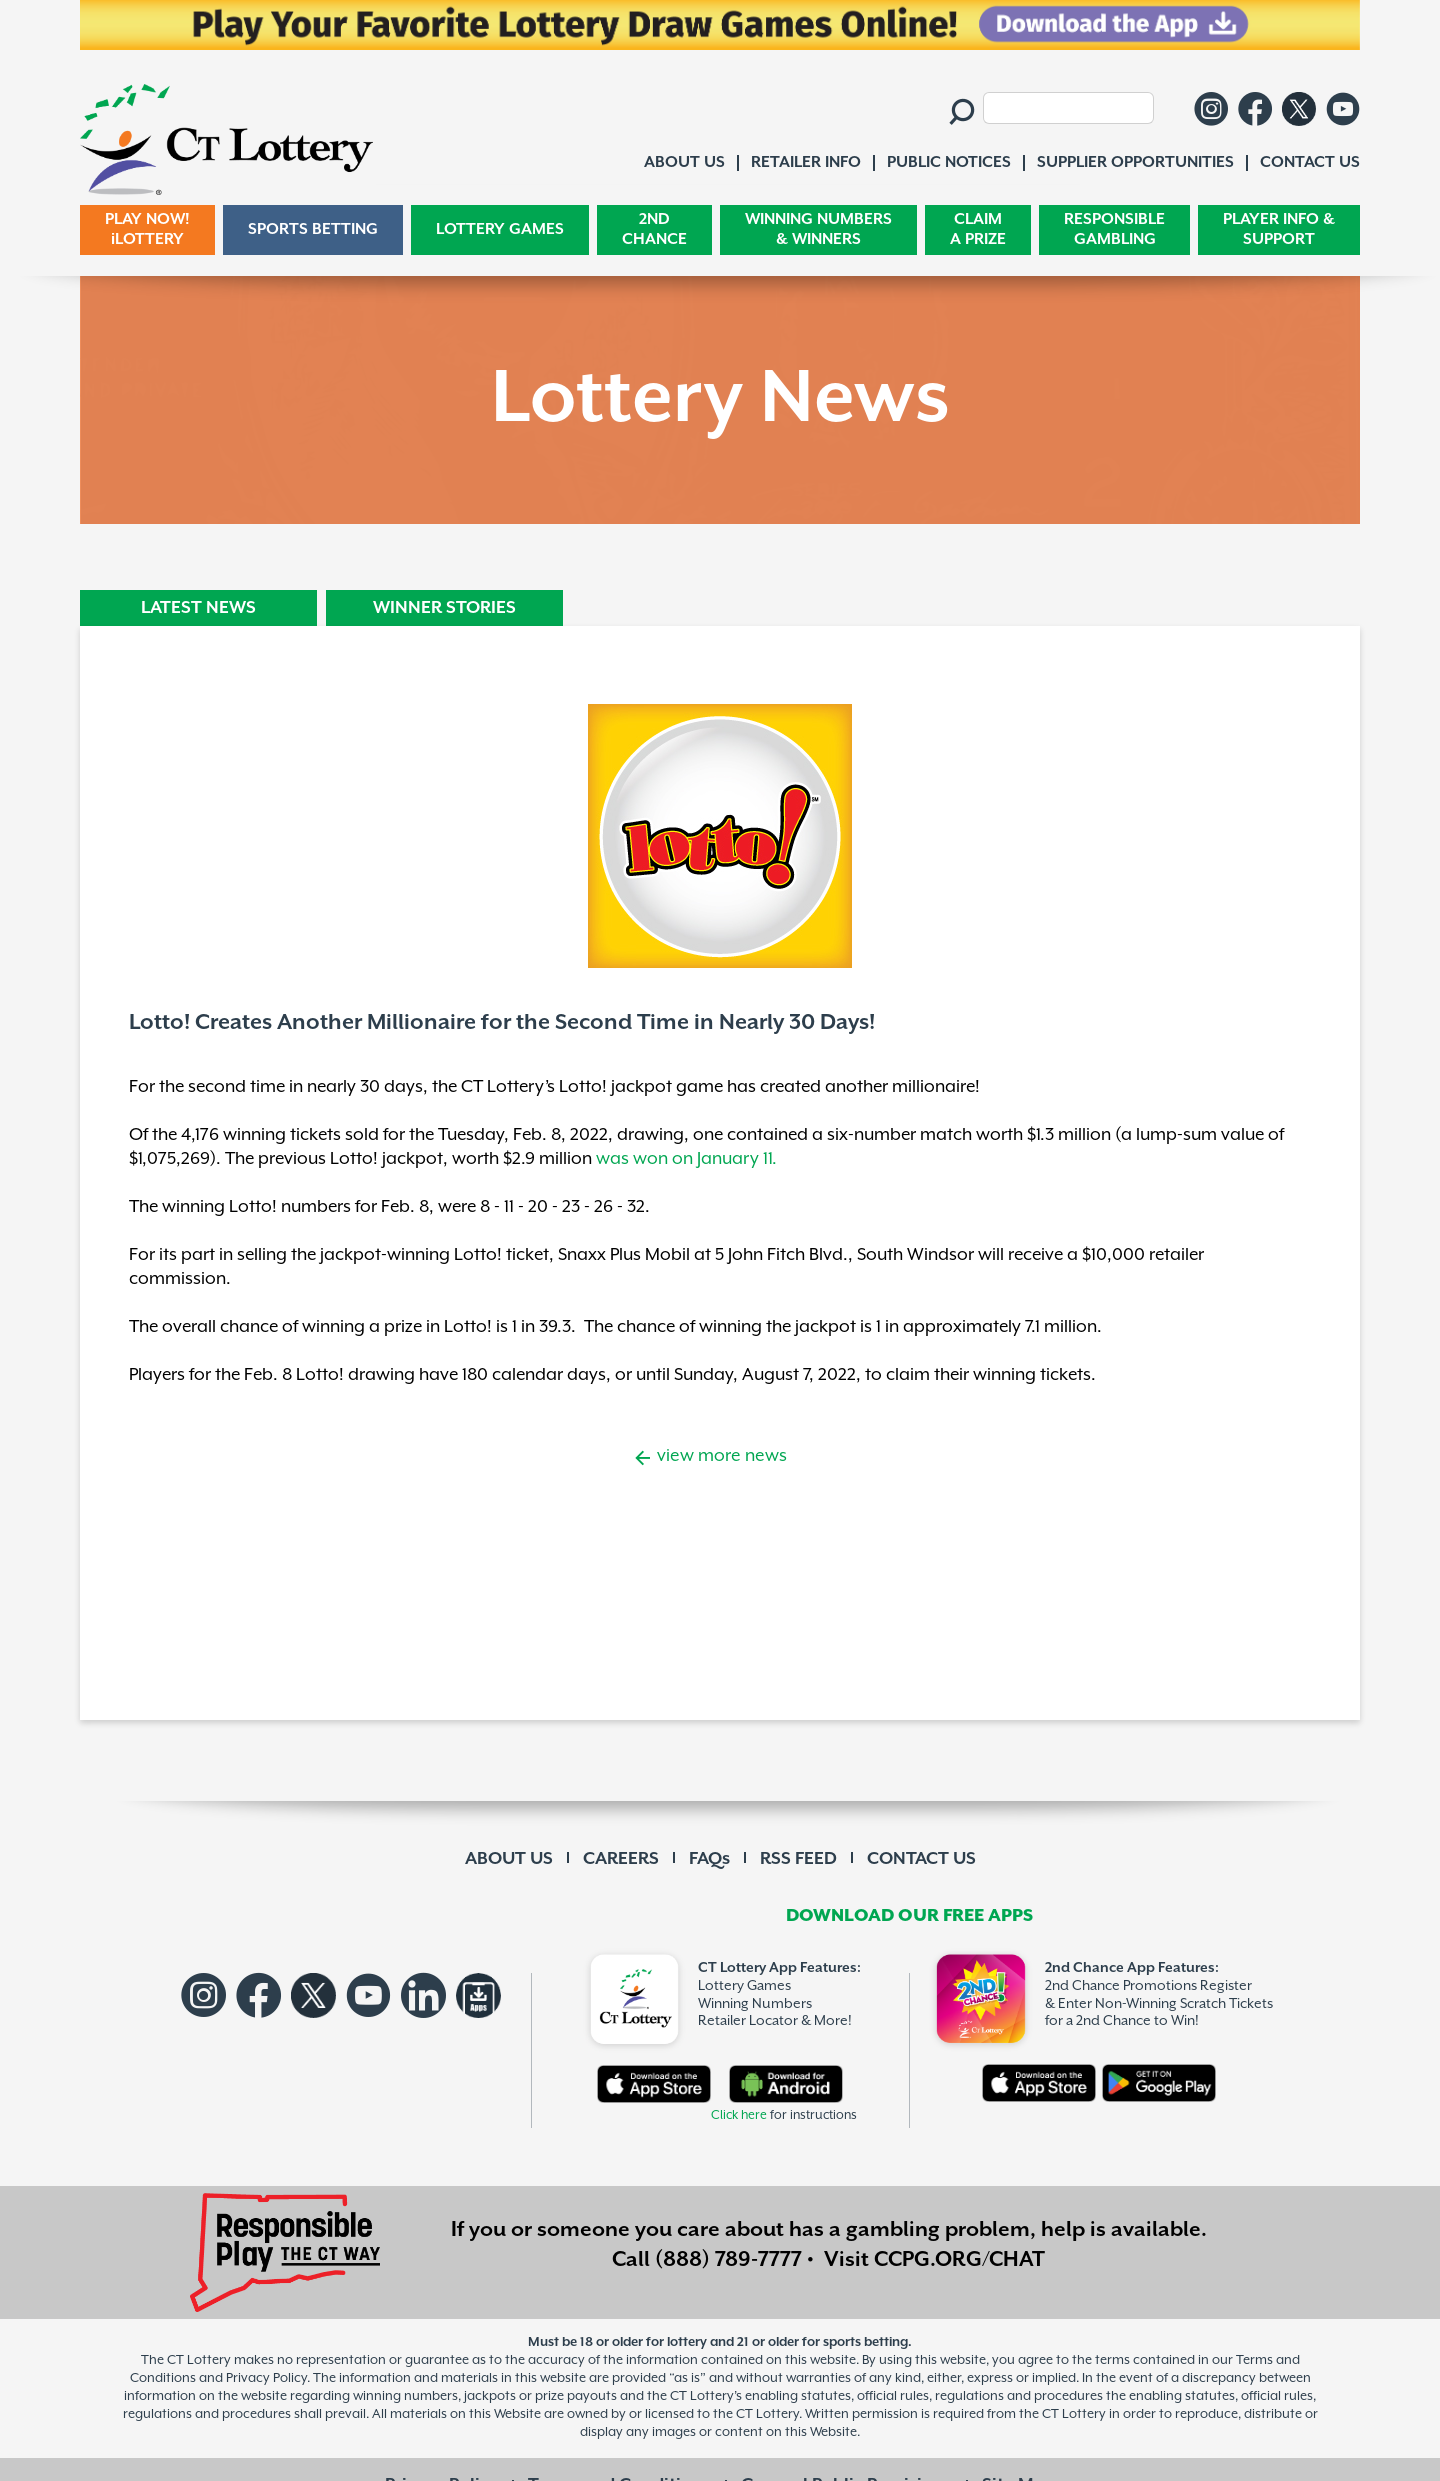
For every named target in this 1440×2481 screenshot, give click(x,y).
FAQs (709, 1859)
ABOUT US (509, 1859)
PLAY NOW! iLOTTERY (147, 229)
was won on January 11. (686, 1159)
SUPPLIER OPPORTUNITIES (1135, 162)
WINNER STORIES (444, 608)
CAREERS (621, 1859)
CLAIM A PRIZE (978, 229)
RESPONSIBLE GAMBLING (1114, 229)
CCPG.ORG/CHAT (959, 2260)
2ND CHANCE (654, 229)
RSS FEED (798, 1859)
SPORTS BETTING (313, 229)
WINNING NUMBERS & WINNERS (818, 229)
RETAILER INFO (806, 162)
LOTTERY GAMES (500, 229)
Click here (739, 2115)
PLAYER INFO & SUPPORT (1279, 229)
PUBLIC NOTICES (949, 162)
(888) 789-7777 (728, 2260)
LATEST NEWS (198, 608)
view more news (720, 1456)
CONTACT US (921, 1859)
